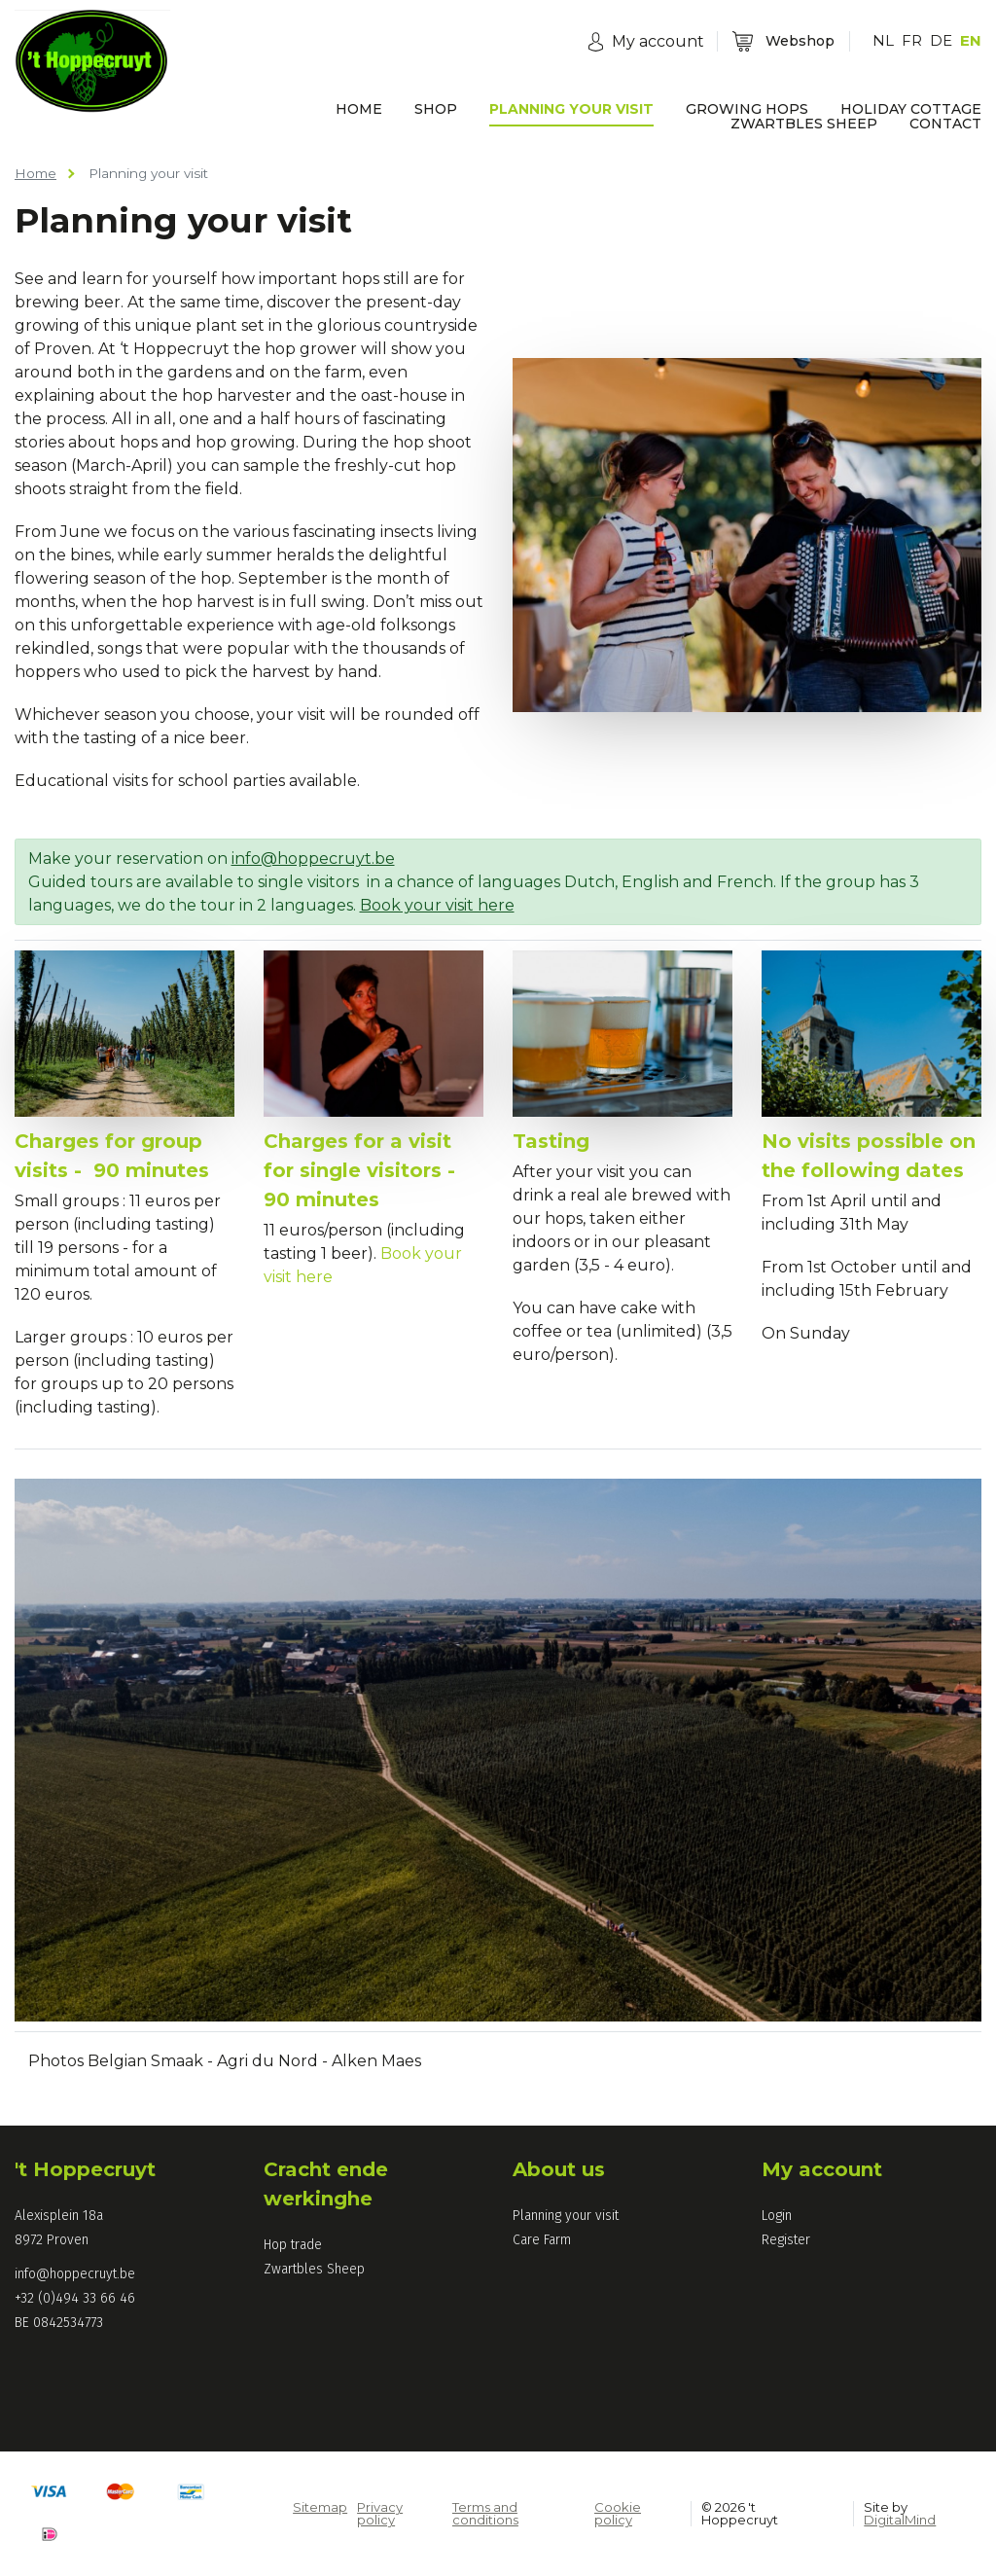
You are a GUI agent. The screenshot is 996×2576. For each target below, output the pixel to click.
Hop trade (293, 2244)
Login (777, 2215)
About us (559, 2169)
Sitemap (320, 2507)
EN (970, 40)
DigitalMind (900, 2519)
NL (883, 40)
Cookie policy (617, 2513)
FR (912, 40)
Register (786, 2240)
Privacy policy (380, 2513)
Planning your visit (566, 2215)
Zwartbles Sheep (314, 2269)
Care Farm (542, 2240)
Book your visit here (437, 905)
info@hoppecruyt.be (313, 858)
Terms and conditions (485, 2513)
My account (822, 2169)
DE (941, 40)
